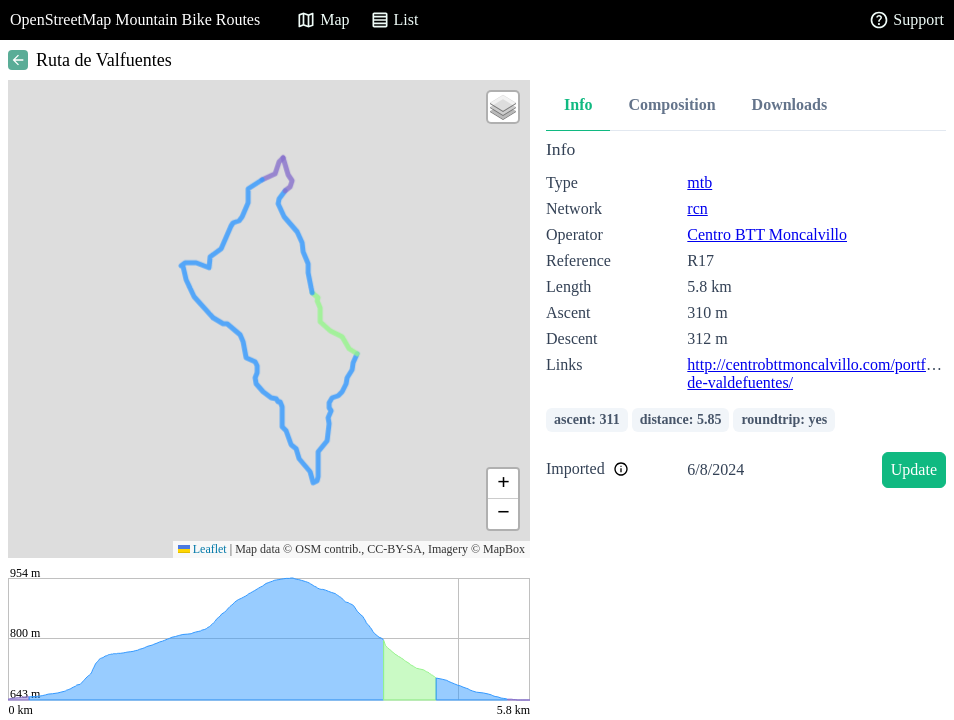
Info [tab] (578, 104)
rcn (697, 208)
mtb (699, 182)
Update (914, 469)
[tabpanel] (746, 317)
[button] (503, 107)
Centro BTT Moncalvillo (767, 234)
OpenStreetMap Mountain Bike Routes (135, 19)
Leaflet (202, 549)
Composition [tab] (671, 104)
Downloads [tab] (790, 104)
